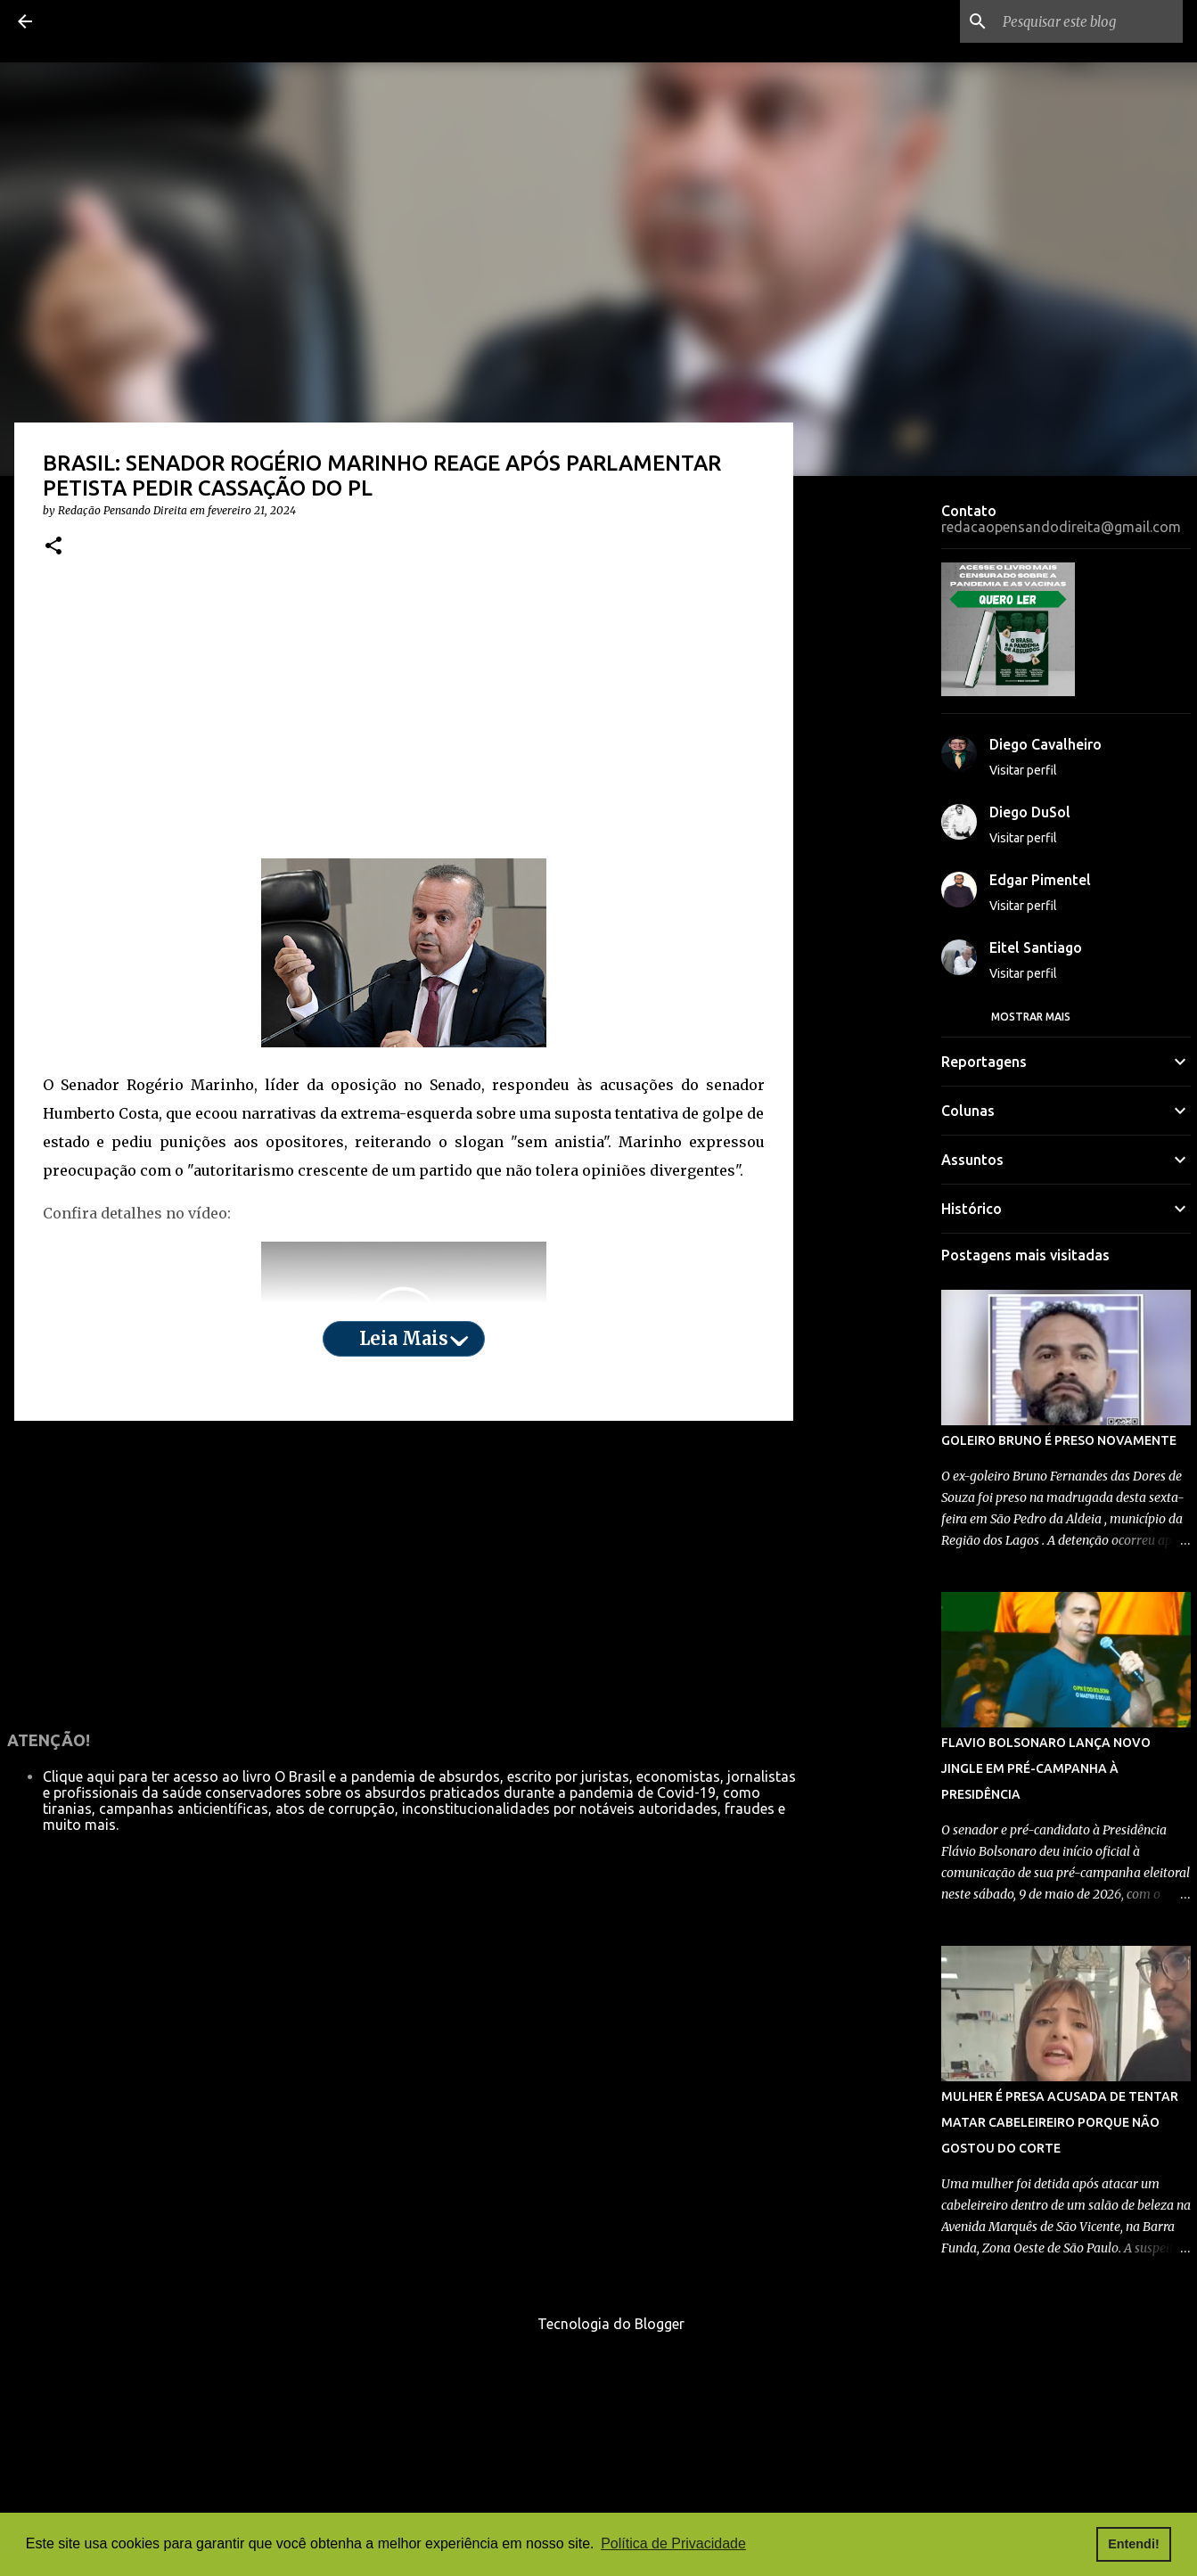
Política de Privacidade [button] (673, 2543)
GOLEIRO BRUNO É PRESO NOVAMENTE (1059, 1440)
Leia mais (403, 1338)
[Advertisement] (404, 719)
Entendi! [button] (1134, 2544)
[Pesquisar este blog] (1089, 21)
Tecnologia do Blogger (598, 2324)
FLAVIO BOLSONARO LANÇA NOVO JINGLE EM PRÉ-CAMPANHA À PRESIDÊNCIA (1046, 1768)
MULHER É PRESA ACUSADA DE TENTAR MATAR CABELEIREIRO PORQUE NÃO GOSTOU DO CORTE (1059, 2122)
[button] (53, 547)
